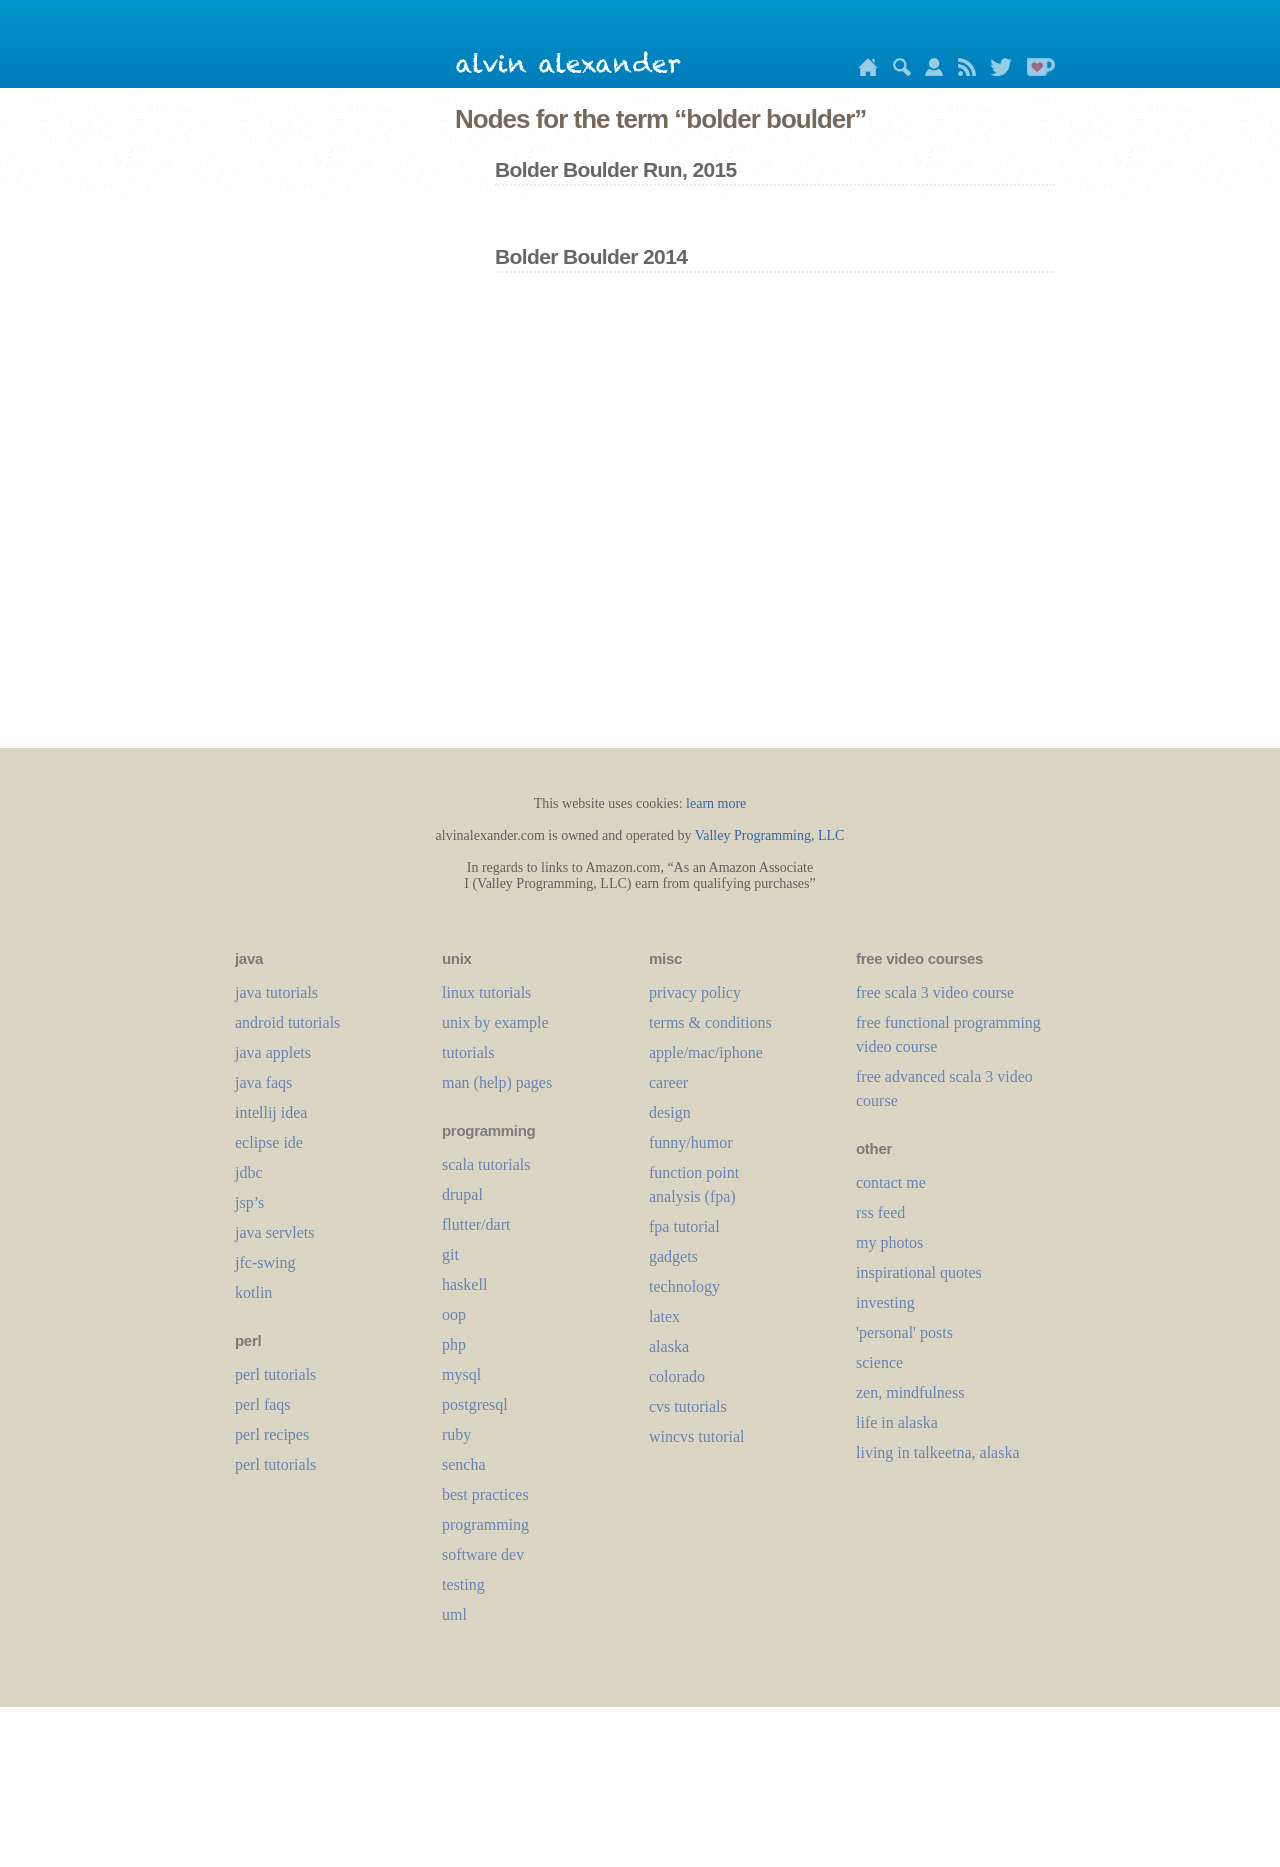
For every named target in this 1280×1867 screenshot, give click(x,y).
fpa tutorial (684, 1226)
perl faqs (263, 1404)
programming (485, 1524)
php (454, 1344)
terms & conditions (710, 1022)
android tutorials (287, 1022)
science (879, 1362)
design (670, 1112)
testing (463, 1584)
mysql (461, 1374)
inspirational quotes (919, 1272)
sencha (464, 1464)
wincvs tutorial (697, 1436)
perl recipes (272, 1434)
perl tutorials (275, 1374)
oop (454, 1314)
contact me (891, 1182)
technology (684, 1286)
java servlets (275, 1232)
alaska (669, 1346)
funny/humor (691, 1142)
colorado (677, 1376)
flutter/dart (476, 1224)
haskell (464, 1284)
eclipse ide (269, 1142)
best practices (485, 1494)
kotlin (253, 1292)
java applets (273, 1052)
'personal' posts (904, 1332)
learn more (716, 803)
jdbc (249, 1172)
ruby (456, 1434)
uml (454, 1614)
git (450, 1254)
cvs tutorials (688, 1406)
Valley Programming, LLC (770, 835)
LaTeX (664, 1316)
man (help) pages (497, 1082)
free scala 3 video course (935, 992)
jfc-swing (265, 1262)
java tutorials (276, 992)
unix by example (495, 1022)
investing (885, 1302)
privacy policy (695, 992)
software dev (483, 1554)
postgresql (475, 1404)
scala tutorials (486, 1164)
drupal (462, 1194)
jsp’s (249, 1202)
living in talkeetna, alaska (938, 1452)
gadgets (673, 1256)
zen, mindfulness (910, 1392)
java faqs (263, 1082)
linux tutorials (486, 992)
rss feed (880, 1212)
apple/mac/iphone (706, 1052)
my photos (889, 1242)
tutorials (468, 1052)
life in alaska (897, 1422)
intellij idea (271, 1112)
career (668, 1082)
